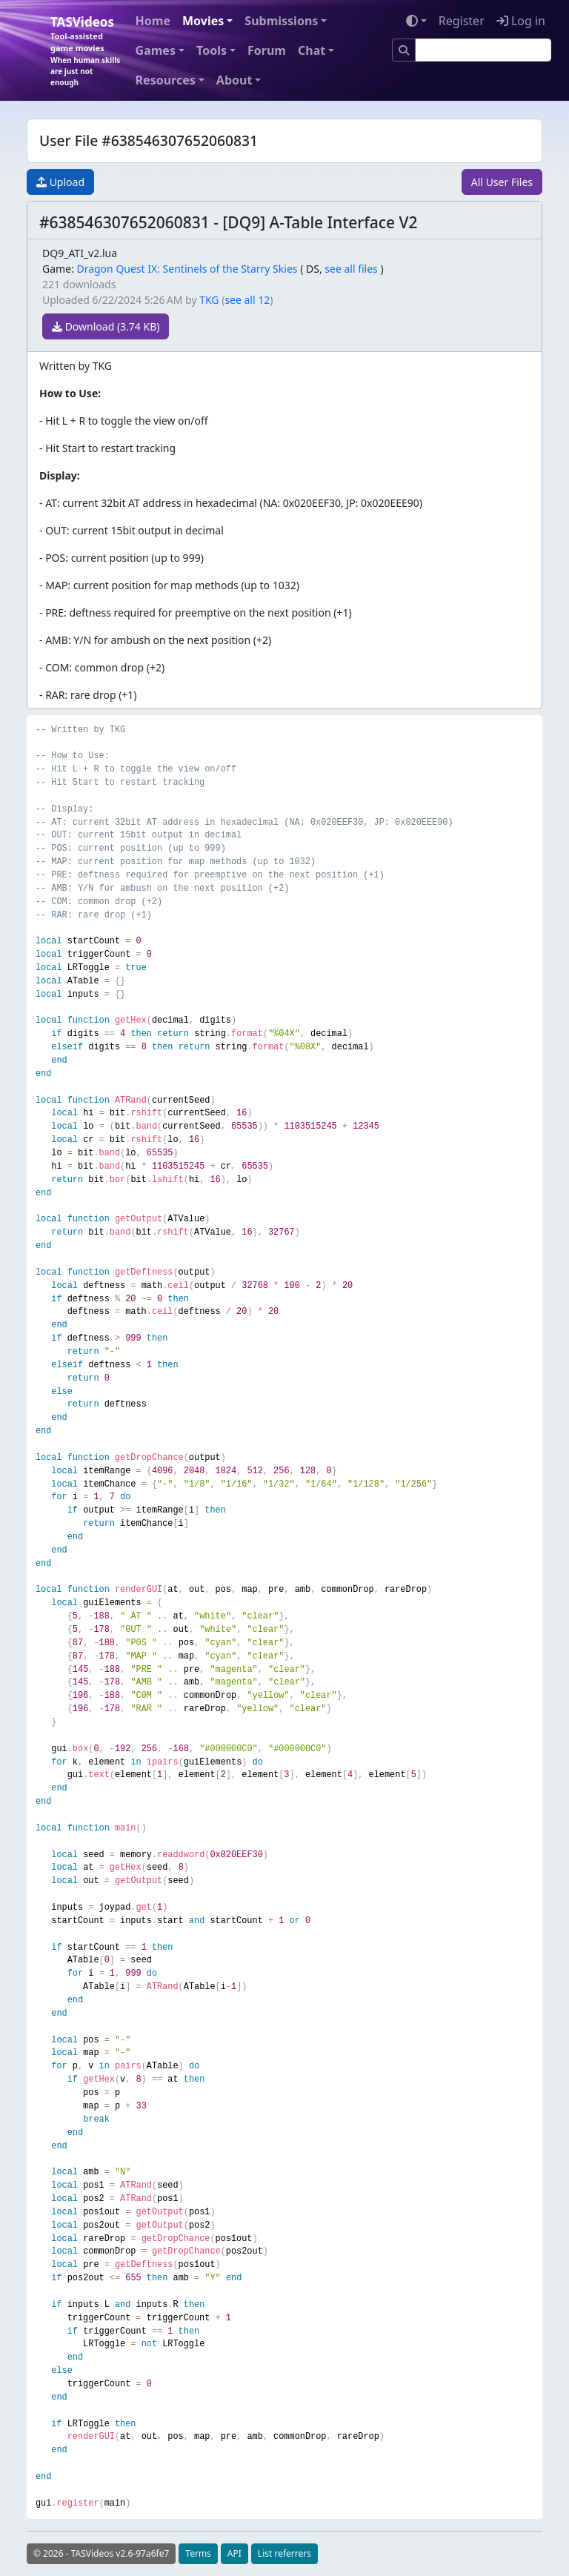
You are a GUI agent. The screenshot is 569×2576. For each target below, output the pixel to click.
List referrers (284, 2553)
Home (153, 21)
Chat (311, 50)
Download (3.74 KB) (105, 326)
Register (462, 21)
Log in (520, 21)
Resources (166, 80)
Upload (60, 182)
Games (156, 50)
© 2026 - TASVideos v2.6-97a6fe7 (101, 2553)
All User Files (502, 182)
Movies (203, 21)
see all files (351, 269)
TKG (209, 300)
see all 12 (247, 300)
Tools (211, 50)
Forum (266, 50)
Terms (198, 2553)
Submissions (281, 21)
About (234, 80)
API (234, 2553)
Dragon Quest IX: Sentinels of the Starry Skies (186, 269)
